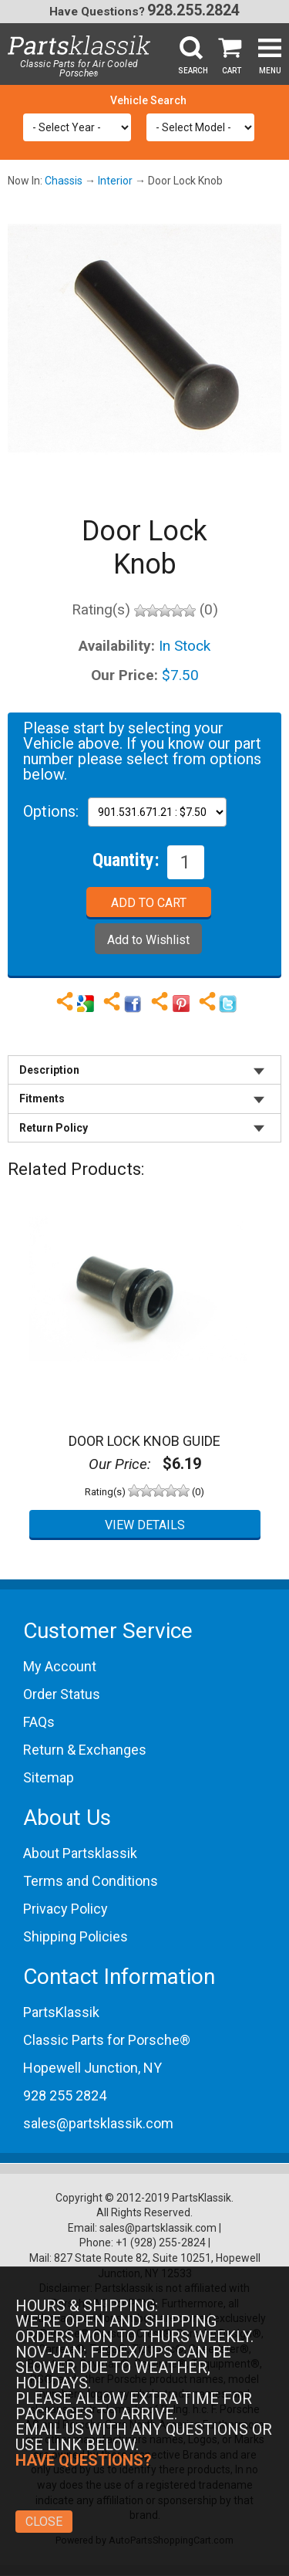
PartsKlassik (61, 2012)
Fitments (42, 1098)
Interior (115, 180)
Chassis (63, 180)
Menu (270, 70)
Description (49, 1070)
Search (193, 70)
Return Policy (53, 1128)
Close (43, 2521)
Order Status (61, 1694)
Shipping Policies (75, 1936)
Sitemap (48, 1777)
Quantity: (126, 859)
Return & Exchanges (84, 1750)
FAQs (39, 1722)
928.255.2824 (193, 10)
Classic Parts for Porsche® (106, 2040)
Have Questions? (97, 12)
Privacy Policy (65, 1909)
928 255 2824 (64, 2095)
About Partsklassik (80, 1853)
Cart (231, 70)
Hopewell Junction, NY (92, 2068)
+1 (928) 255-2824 (161, 2242)
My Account (59, 1666)
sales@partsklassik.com (98, 2123)
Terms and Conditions (90, 1881)
